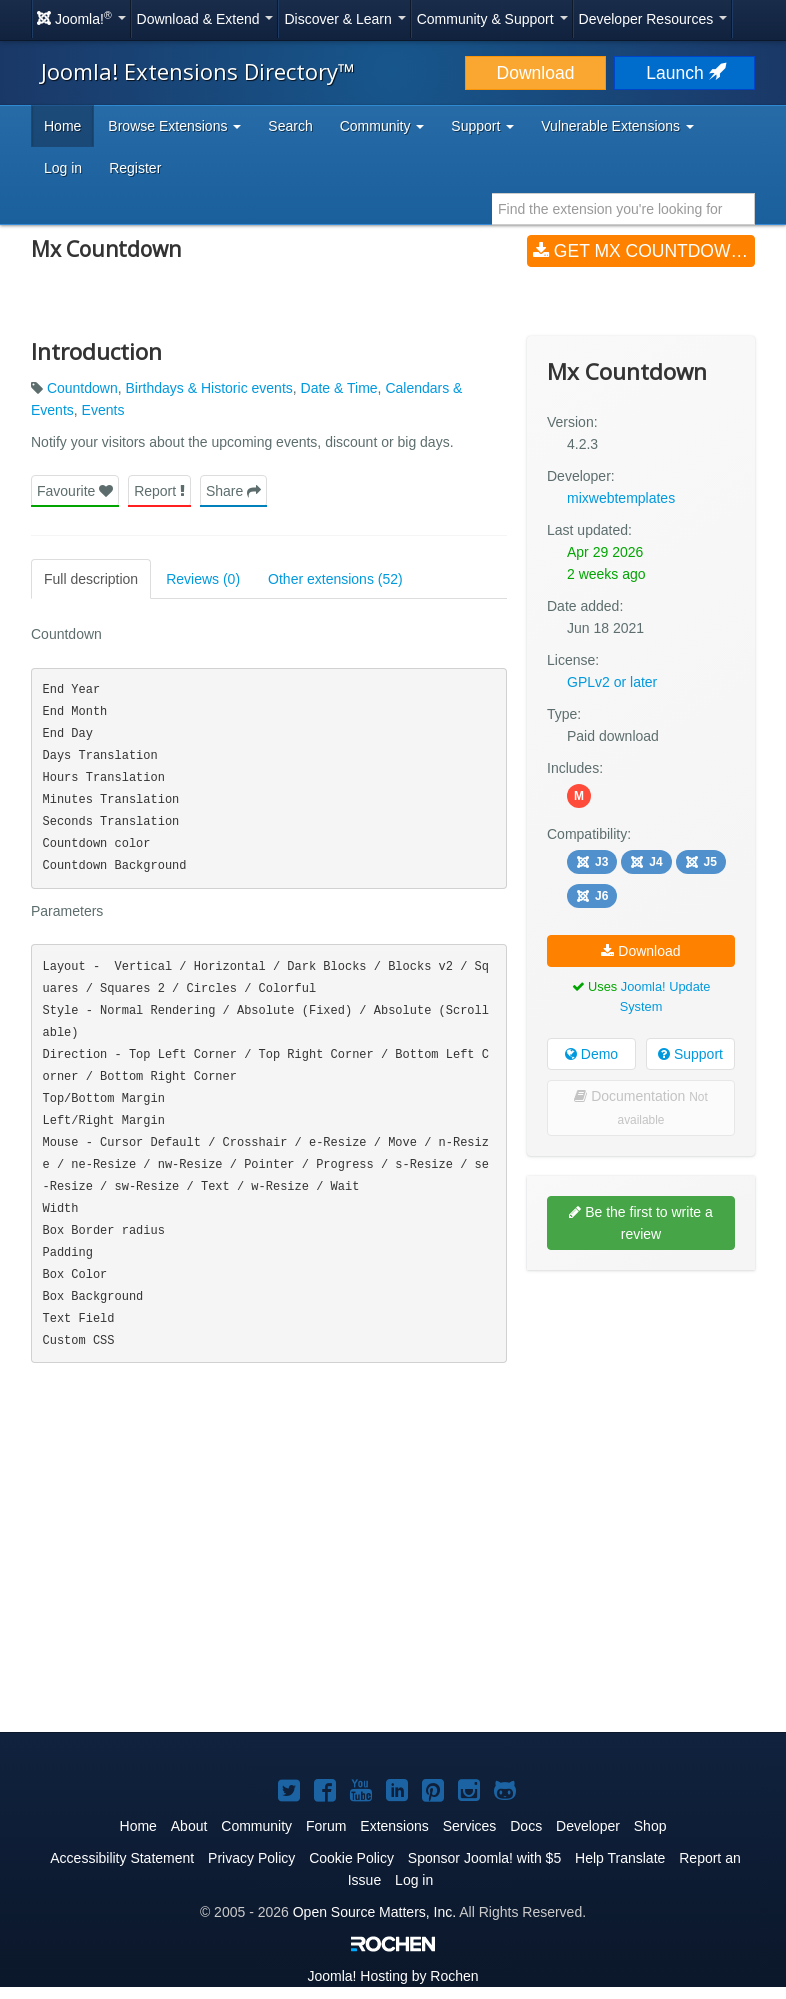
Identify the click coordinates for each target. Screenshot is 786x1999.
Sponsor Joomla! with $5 (484, 1858)
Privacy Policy (251, 1858)
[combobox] (623, 209)
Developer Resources (653, 19)
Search (290, 126)
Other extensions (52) (335, 579)
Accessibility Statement (122, 1858)
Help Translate (620, 1858)
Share (233, 491)
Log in (63, 168)
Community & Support (492, 19)
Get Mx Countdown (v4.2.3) (644, 251)
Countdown (82, 388)
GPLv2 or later (612, 682)
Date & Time (339, 388)
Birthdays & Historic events (209, 388)
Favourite (75, 491)
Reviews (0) (203, 579)
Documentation (640, 1107)
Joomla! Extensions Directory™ (198, 71)
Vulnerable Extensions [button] (617, 126)
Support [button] (482, 126)
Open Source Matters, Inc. (374, 1912)
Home (62, 126)
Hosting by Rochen (392, 1976)
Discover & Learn (344, 19)
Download (536, 73)
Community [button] (382, 126)
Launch (684, 73)
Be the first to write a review (641, 1223)
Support (690, 1054)
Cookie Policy (351, 1858)
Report (159, 491)
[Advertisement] (641, 1415)
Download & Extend (205, 19)
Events (103, 410)
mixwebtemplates (621, 498)
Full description (91, 579)
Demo (591, 1054)
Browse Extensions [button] (174, 126)
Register (135, 168)
